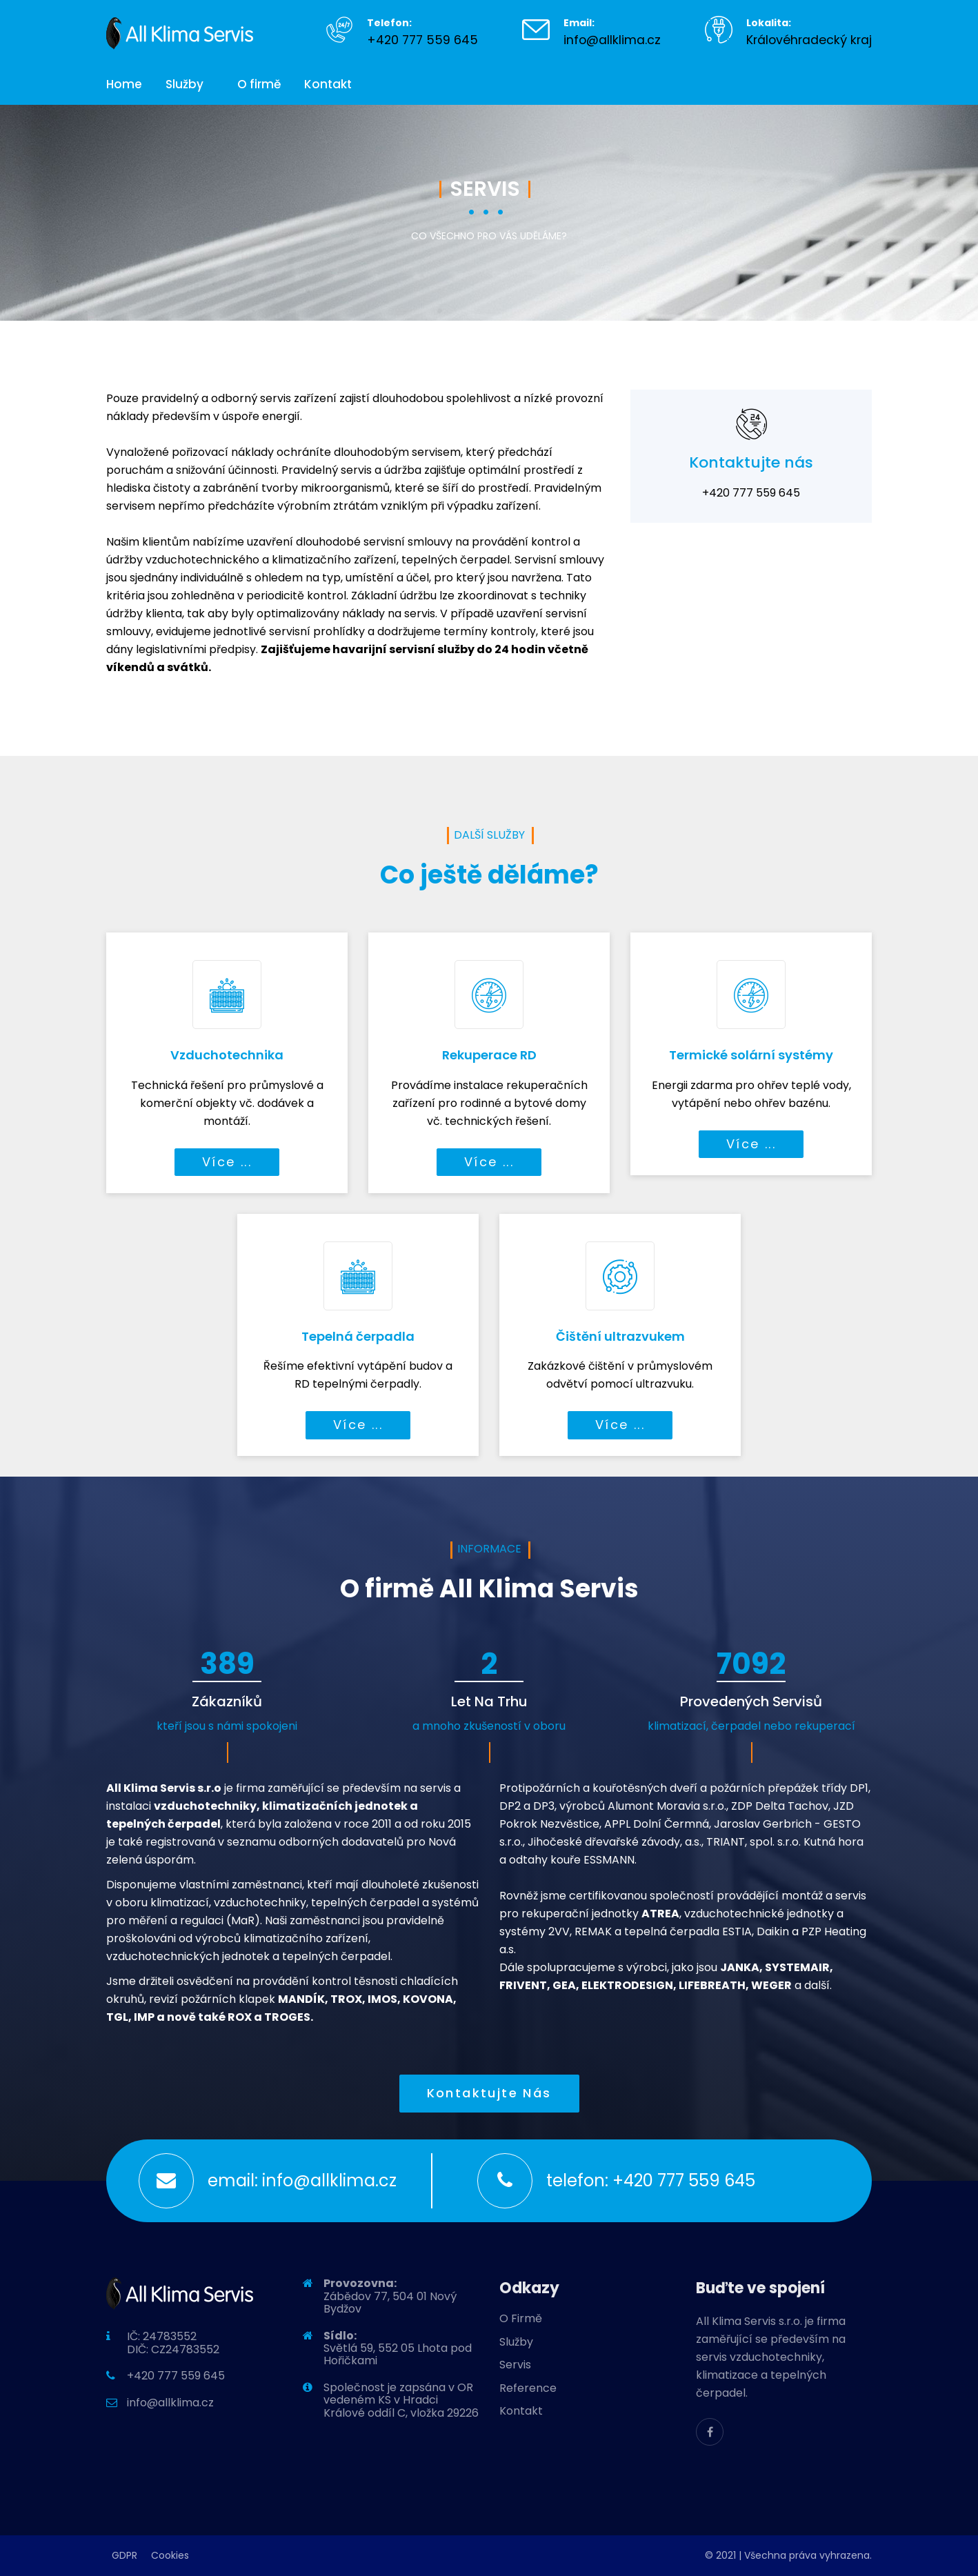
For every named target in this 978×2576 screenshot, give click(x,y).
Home (124, 84)
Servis (515, 2365)
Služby (184, 84)
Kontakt (328, 84)
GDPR (124, 2555)
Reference (528, 2388)
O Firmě (520, 2318)
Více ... (227, 1161)
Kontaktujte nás (489, 2092)
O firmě (259, 84)
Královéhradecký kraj (809, 40)
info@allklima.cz (612, 40)
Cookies (170, 2555)
